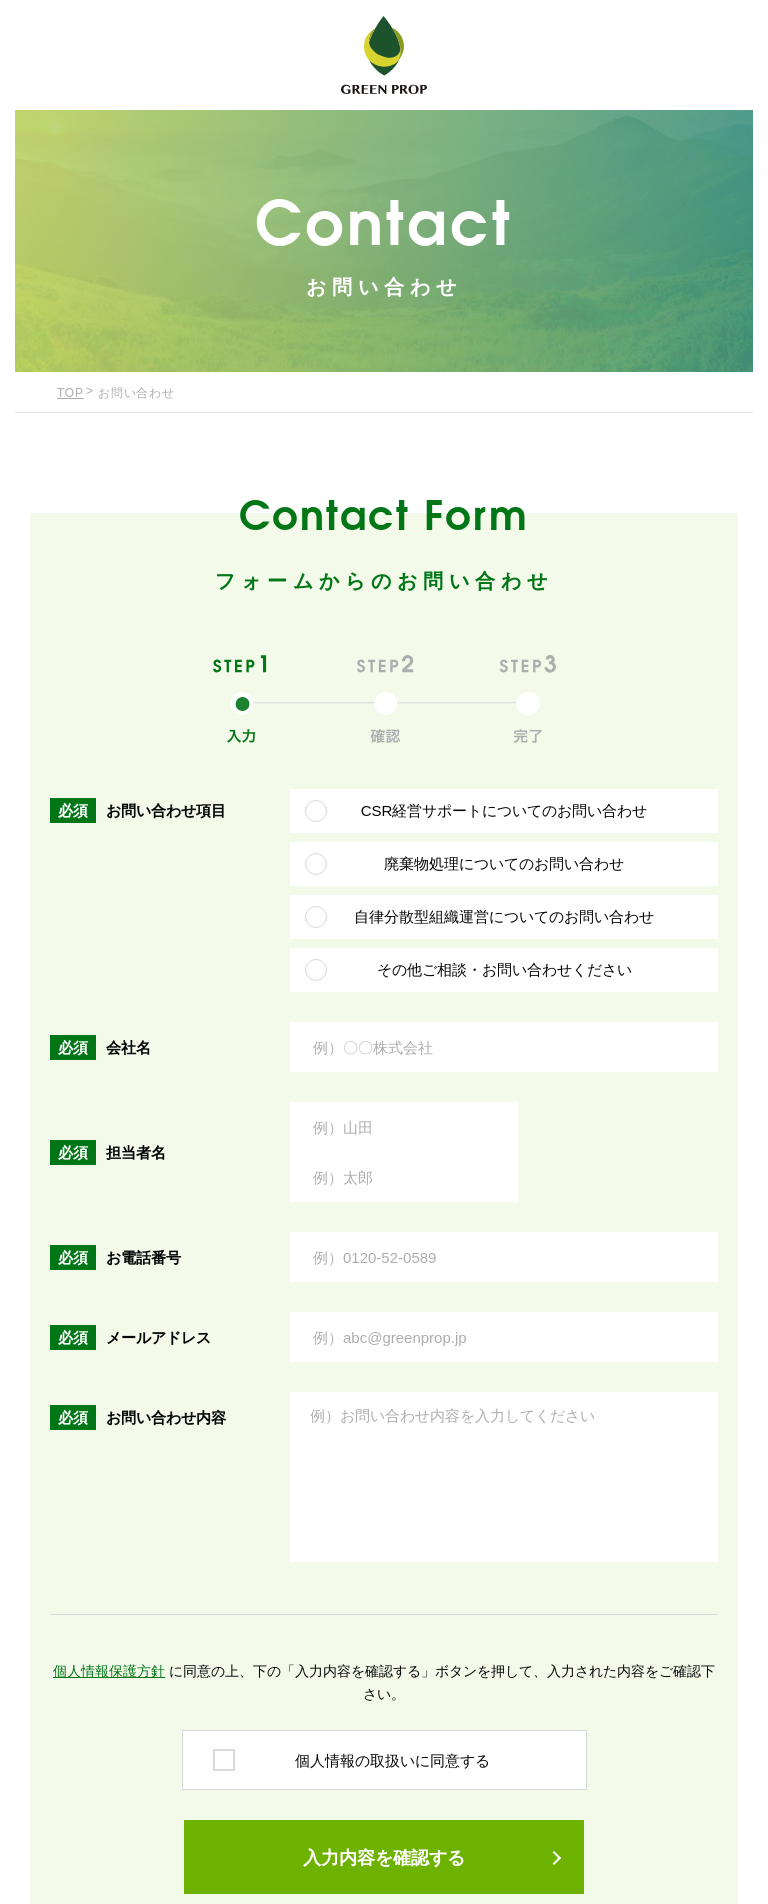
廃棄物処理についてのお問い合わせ (504, 863)
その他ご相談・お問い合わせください (504, 969)
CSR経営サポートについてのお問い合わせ (504, 810)
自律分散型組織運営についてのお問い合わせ (504, 916)
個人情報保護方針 (109, 1671)
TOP (70, 393)
